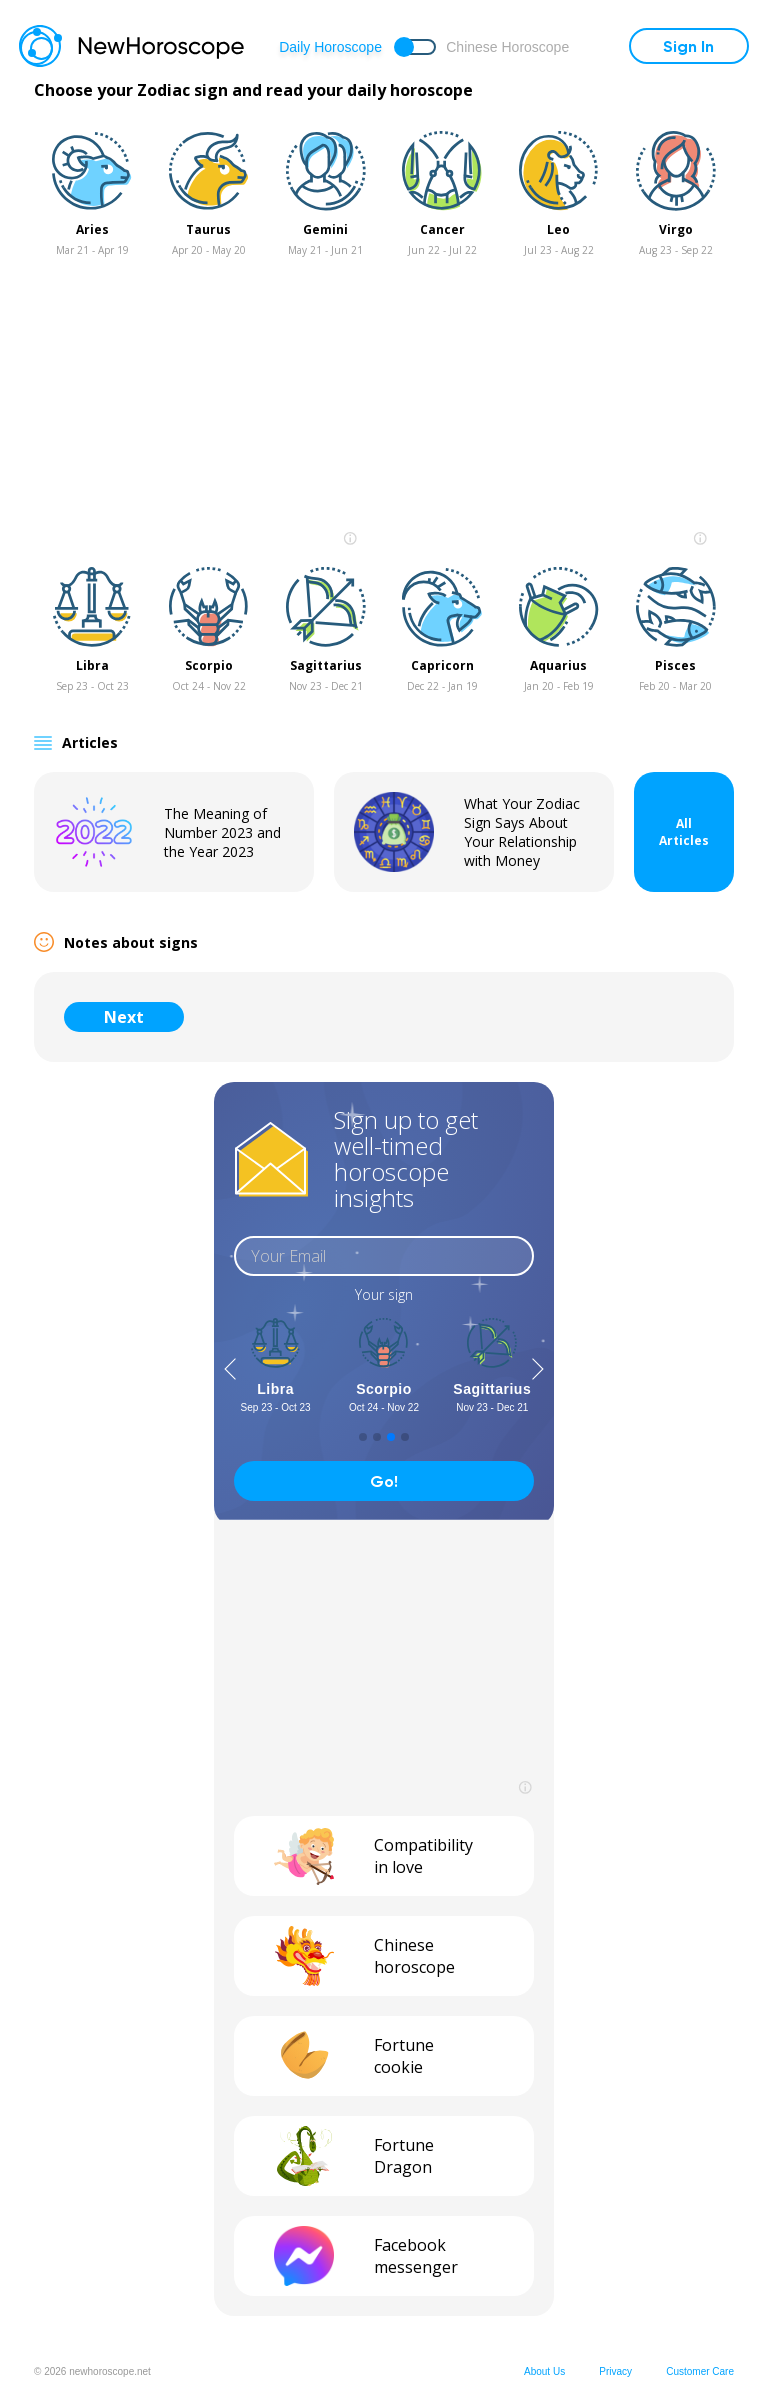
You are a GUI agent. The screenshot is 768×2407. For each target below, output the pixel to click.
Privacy (615, 2371)
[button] (230, 1369)
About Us (544, 2371)
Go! (384, 1481)
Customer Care (700, 2371)
